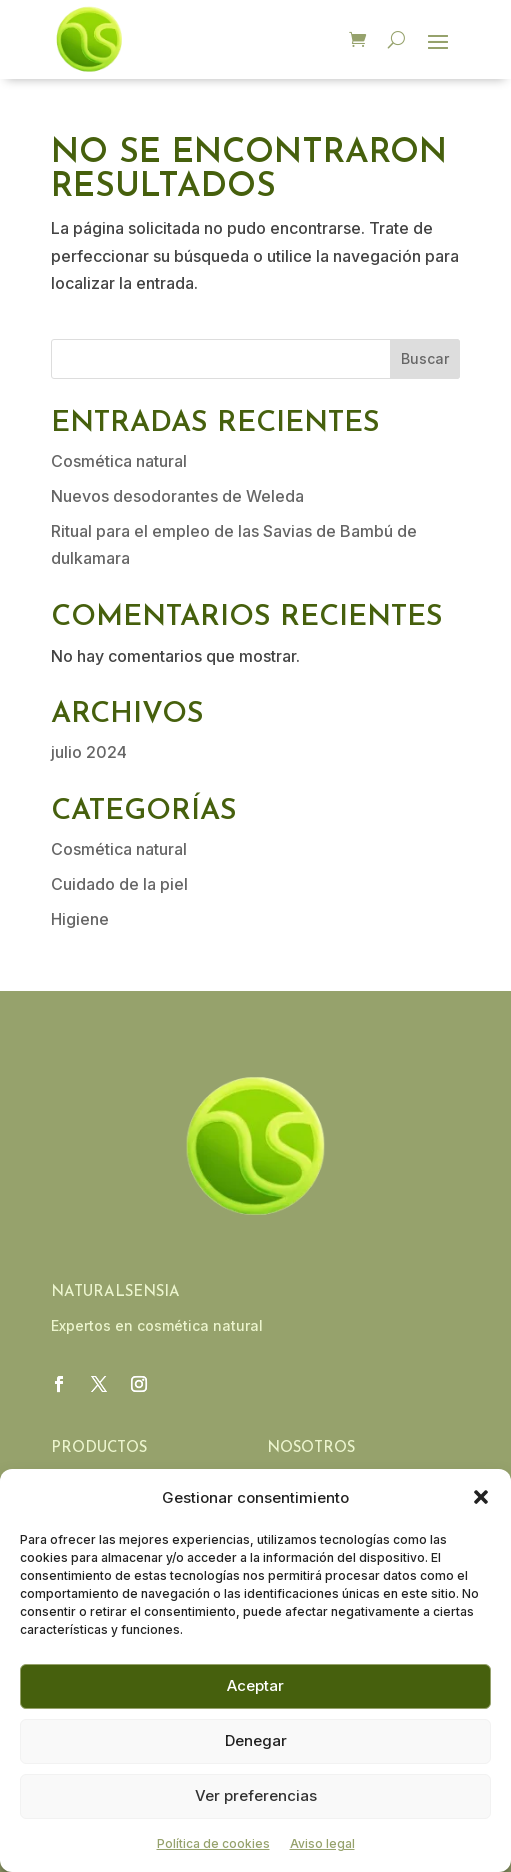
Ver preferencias (256, 1795)
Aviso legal (322, 1843)
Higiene (80, 919)
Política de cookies (213, 1843)
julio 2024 (89, 752)
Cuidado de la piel (119, 884)
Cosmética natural (119, 461)
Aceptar (255, 1685)
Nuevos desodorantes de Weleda (177, 496)
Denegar (256, 1740)
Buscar (425, 358)
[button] (481, 1497)
